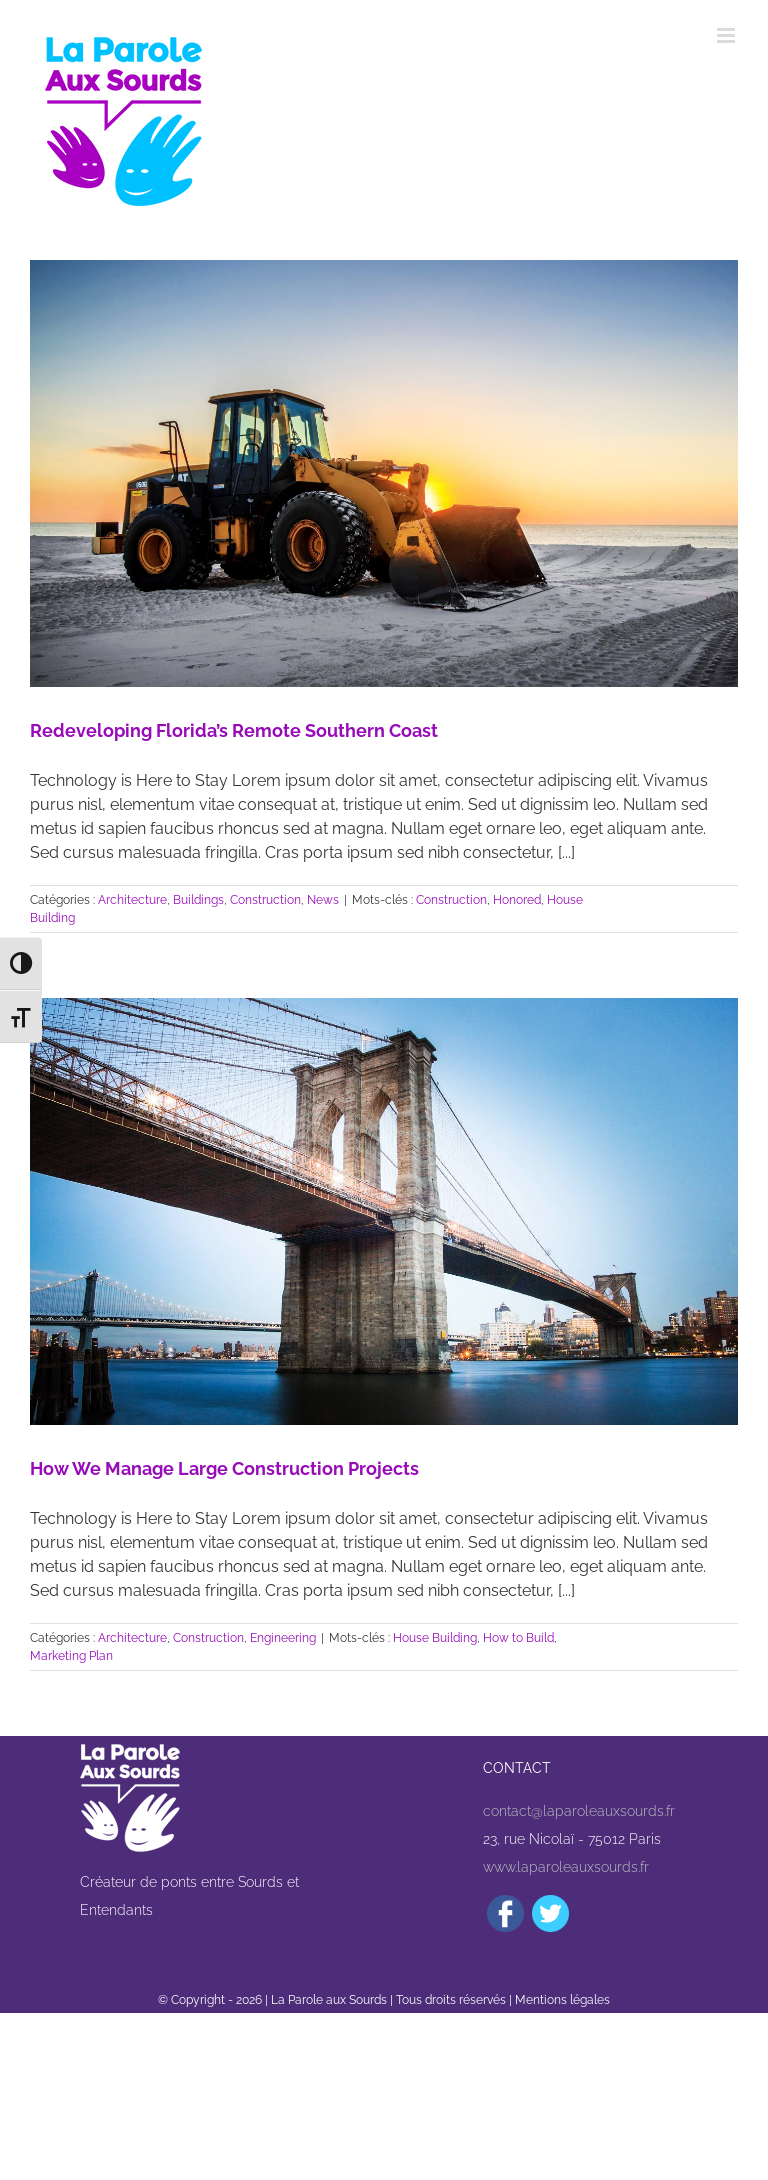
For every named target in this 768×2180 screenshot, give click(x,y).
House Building (435, 1638)
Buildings (198, 900)
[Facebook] (505, 1913)
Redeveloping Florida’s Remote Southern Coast (234, 730)
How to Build (518, 1638)
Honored (517, 900)
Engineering (283, 1638)
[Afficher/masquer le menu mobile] (727, 35)
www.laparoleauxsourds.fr (566, 1867)
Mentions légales (562, 2000)
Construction (265, 900)
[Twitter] (550, 1913)
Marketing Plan (71, 1656)
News (323, 900)
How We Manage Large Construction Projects (224, 1468)
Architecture (132, 900)
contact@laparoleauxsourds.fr (579, 1811)
